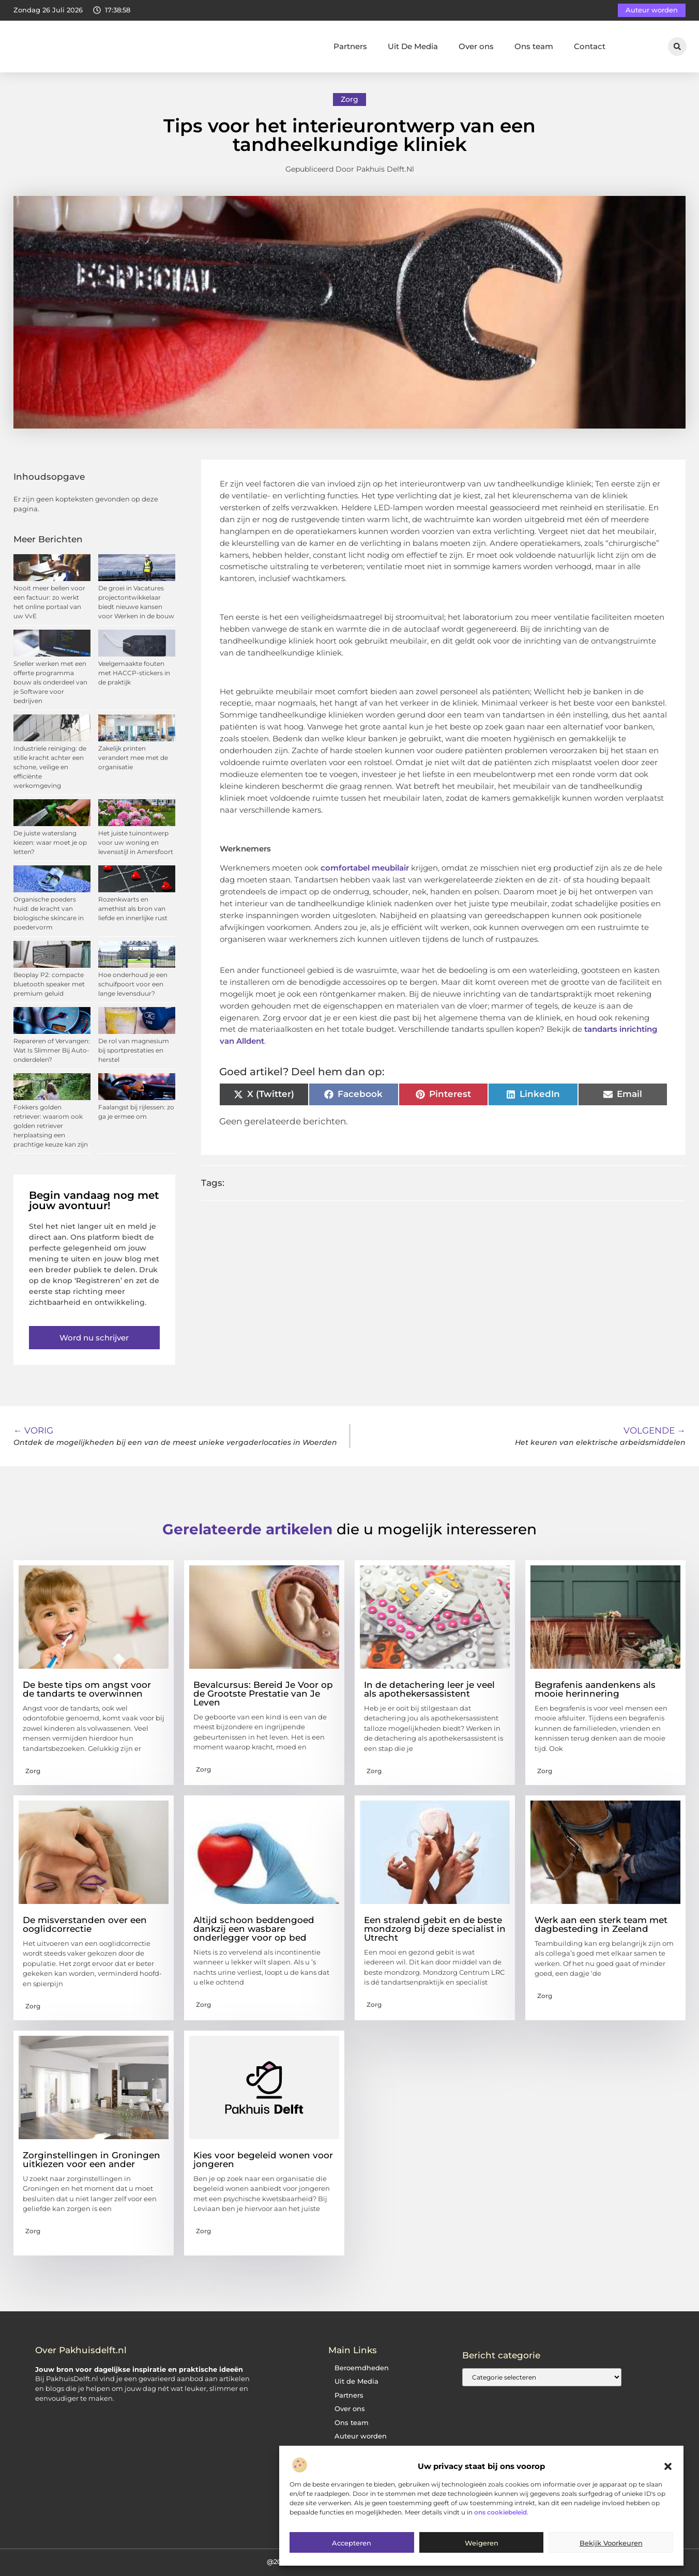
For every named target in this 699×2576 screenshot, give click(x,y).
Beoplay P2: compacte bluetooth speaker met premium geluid (49, 984)
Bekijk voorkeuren (611, 2543)
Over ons (476, 46)
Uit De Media (413, 46)
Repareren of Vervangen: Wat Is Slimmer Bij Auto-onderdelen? (51, 1050)
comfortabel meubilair (365, 868)
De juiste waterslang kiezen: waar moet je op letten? (50, 842)
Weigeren (481, 2543)
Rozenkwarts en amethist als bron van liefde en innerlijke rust (133, 908)
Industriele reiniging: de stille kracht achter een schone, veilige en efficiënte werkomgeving (49, 766)
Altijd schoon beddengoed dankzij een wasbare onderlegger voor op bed (253, 1929)
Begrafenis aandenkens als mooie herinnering (595, 1689)
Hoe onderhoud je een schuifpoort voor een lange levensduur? (133, 984)
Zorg (349, 99)
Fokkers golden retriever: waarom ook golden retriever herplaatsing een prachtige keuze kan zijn (50, 1125)
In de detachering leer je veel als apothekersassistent (429, 1689)
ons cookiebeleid (500, 2512)
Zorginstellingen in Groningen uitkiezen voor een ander (91, 2159)
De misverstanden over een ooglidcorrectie (85, 1924)
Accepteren (351, 2543)
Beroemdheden (362, 2368)
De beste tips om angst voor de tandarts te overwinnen (87, 1689)
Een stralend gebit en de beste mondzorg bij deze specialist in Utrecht (435, 1929)
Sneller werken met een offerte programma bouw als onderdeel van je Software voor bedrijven (50, 682)
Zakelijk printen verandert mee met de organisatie (133, 757)
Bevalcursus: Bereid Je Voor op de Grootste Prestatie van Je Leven (263, 1694)
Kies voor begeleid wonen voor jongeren (263, 2159)
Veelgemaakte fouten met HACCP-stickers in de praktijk (134, 673)
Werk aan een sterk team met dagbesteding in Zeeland (601, 1924)
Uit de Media (356, 2381)
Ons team (533, 46)
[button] (668, 2466)
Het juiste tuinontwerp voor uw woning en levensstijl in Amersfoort (135, 842)
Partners (350, 46)
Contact (589, 46)
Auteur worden (361, 2436)
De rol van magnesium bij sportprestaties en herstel (133, 1050)
